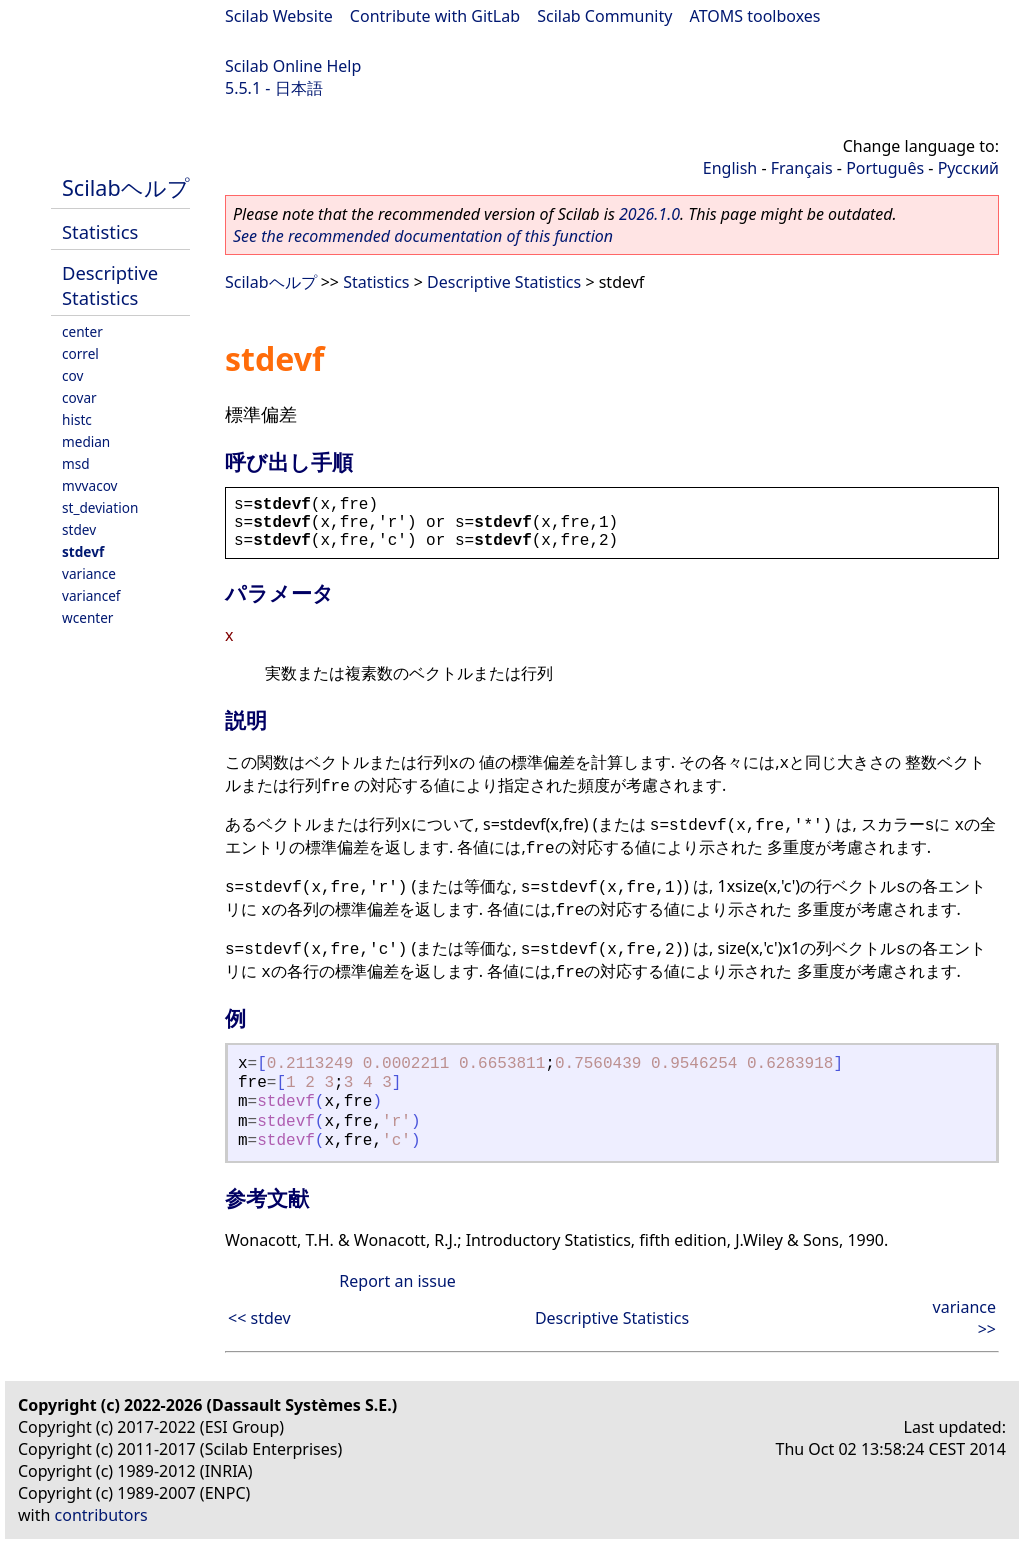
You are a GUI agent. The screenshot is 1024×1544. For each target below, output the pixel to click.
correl (80, 353)
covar (79, 397)
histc (77, 419)
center (82, 331)
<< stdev (259, 1318)
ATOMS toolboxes (755, 16)
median (86, 441)
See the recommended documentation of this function (423, 236)
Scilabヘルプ (126, 187)
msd (76, 463)
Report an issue (397, 1281)
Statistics (100, 231)
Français (802, 168)
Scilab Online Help (293, 66)
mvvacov (90, 485)
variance (89, 573)
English (730, 168)
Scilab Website (279, 16)
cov (72, 375)
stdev (79, 529)
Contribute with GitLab (435, 16)
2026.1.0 (649, 214)
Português (885, 168)
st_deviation (100, 507)
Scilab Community (604, 16)
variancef (91, 595)
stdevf (83, 551)
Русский (968, 168)
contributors (101, 1515)
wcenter (87, 617)
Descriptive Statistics (110, 285)
